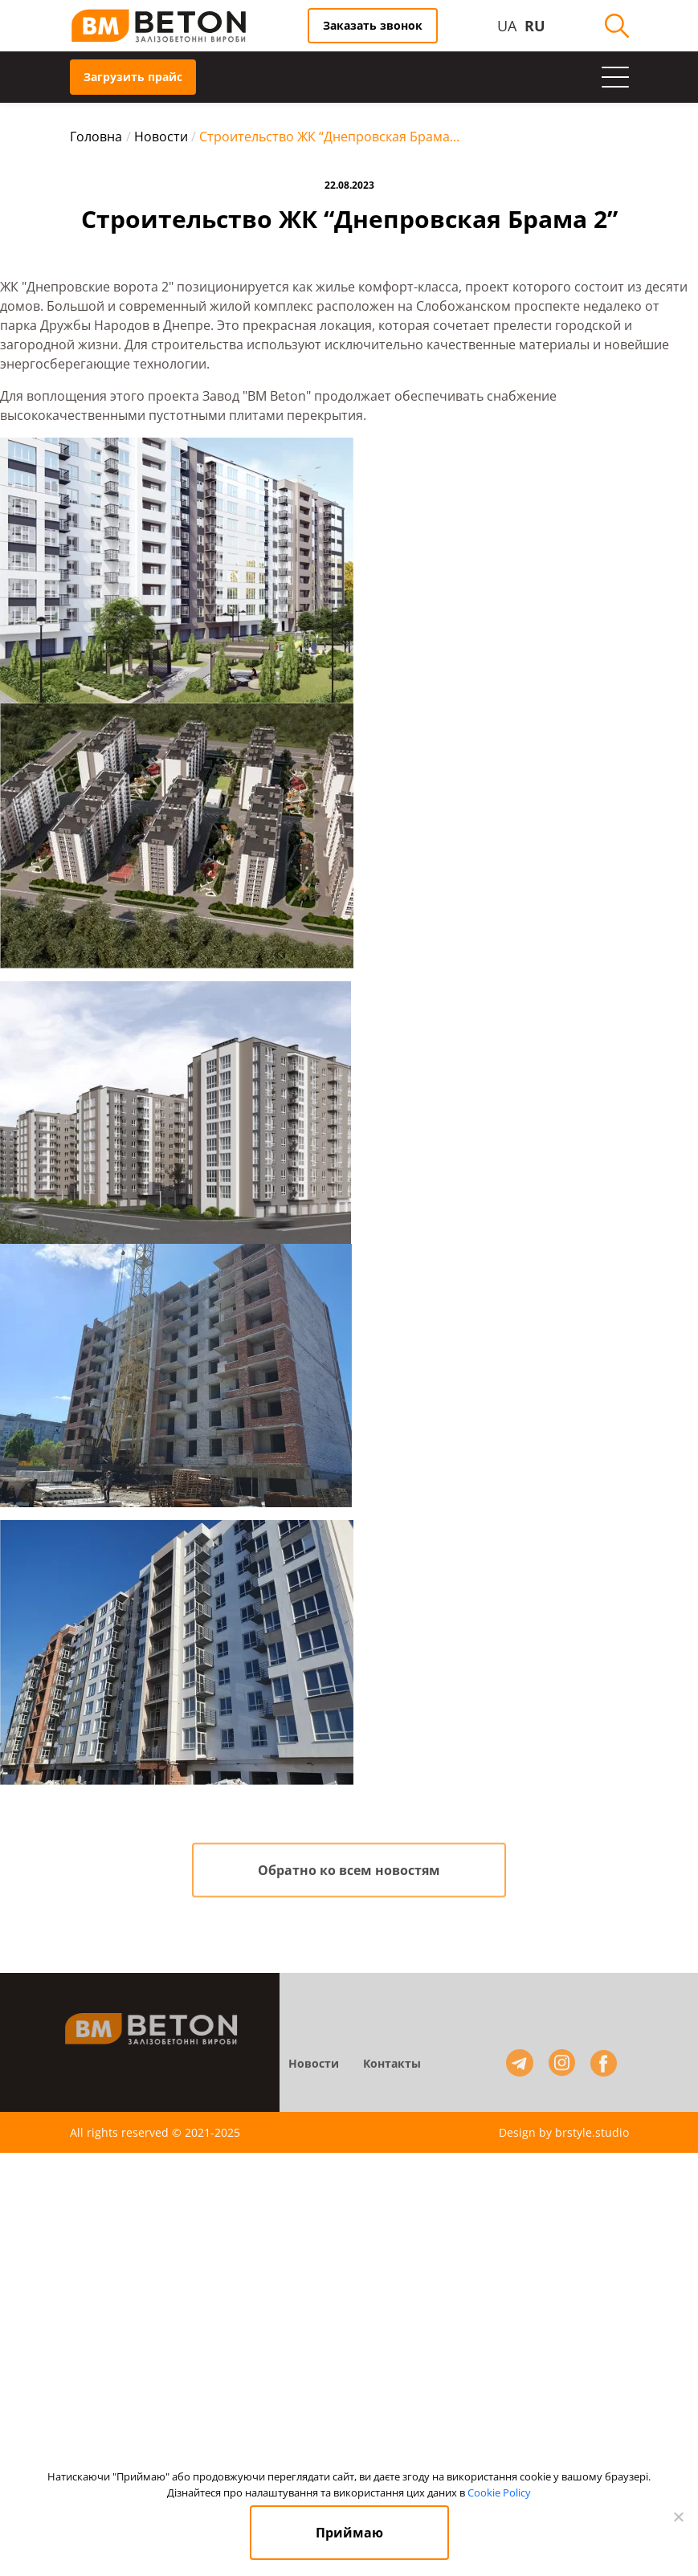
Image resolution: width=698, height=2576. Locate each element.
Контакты (392, 2067)
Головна (96, 136)
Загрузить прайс (133, 76)
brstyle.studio (592, 2132)
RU (535, 25)
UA (506, 25)
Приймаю (349, 2532)
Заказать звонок (372, 25)
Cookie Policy (499, 2492)
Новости (313, 2067)
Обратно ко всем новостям (349, 1874)
